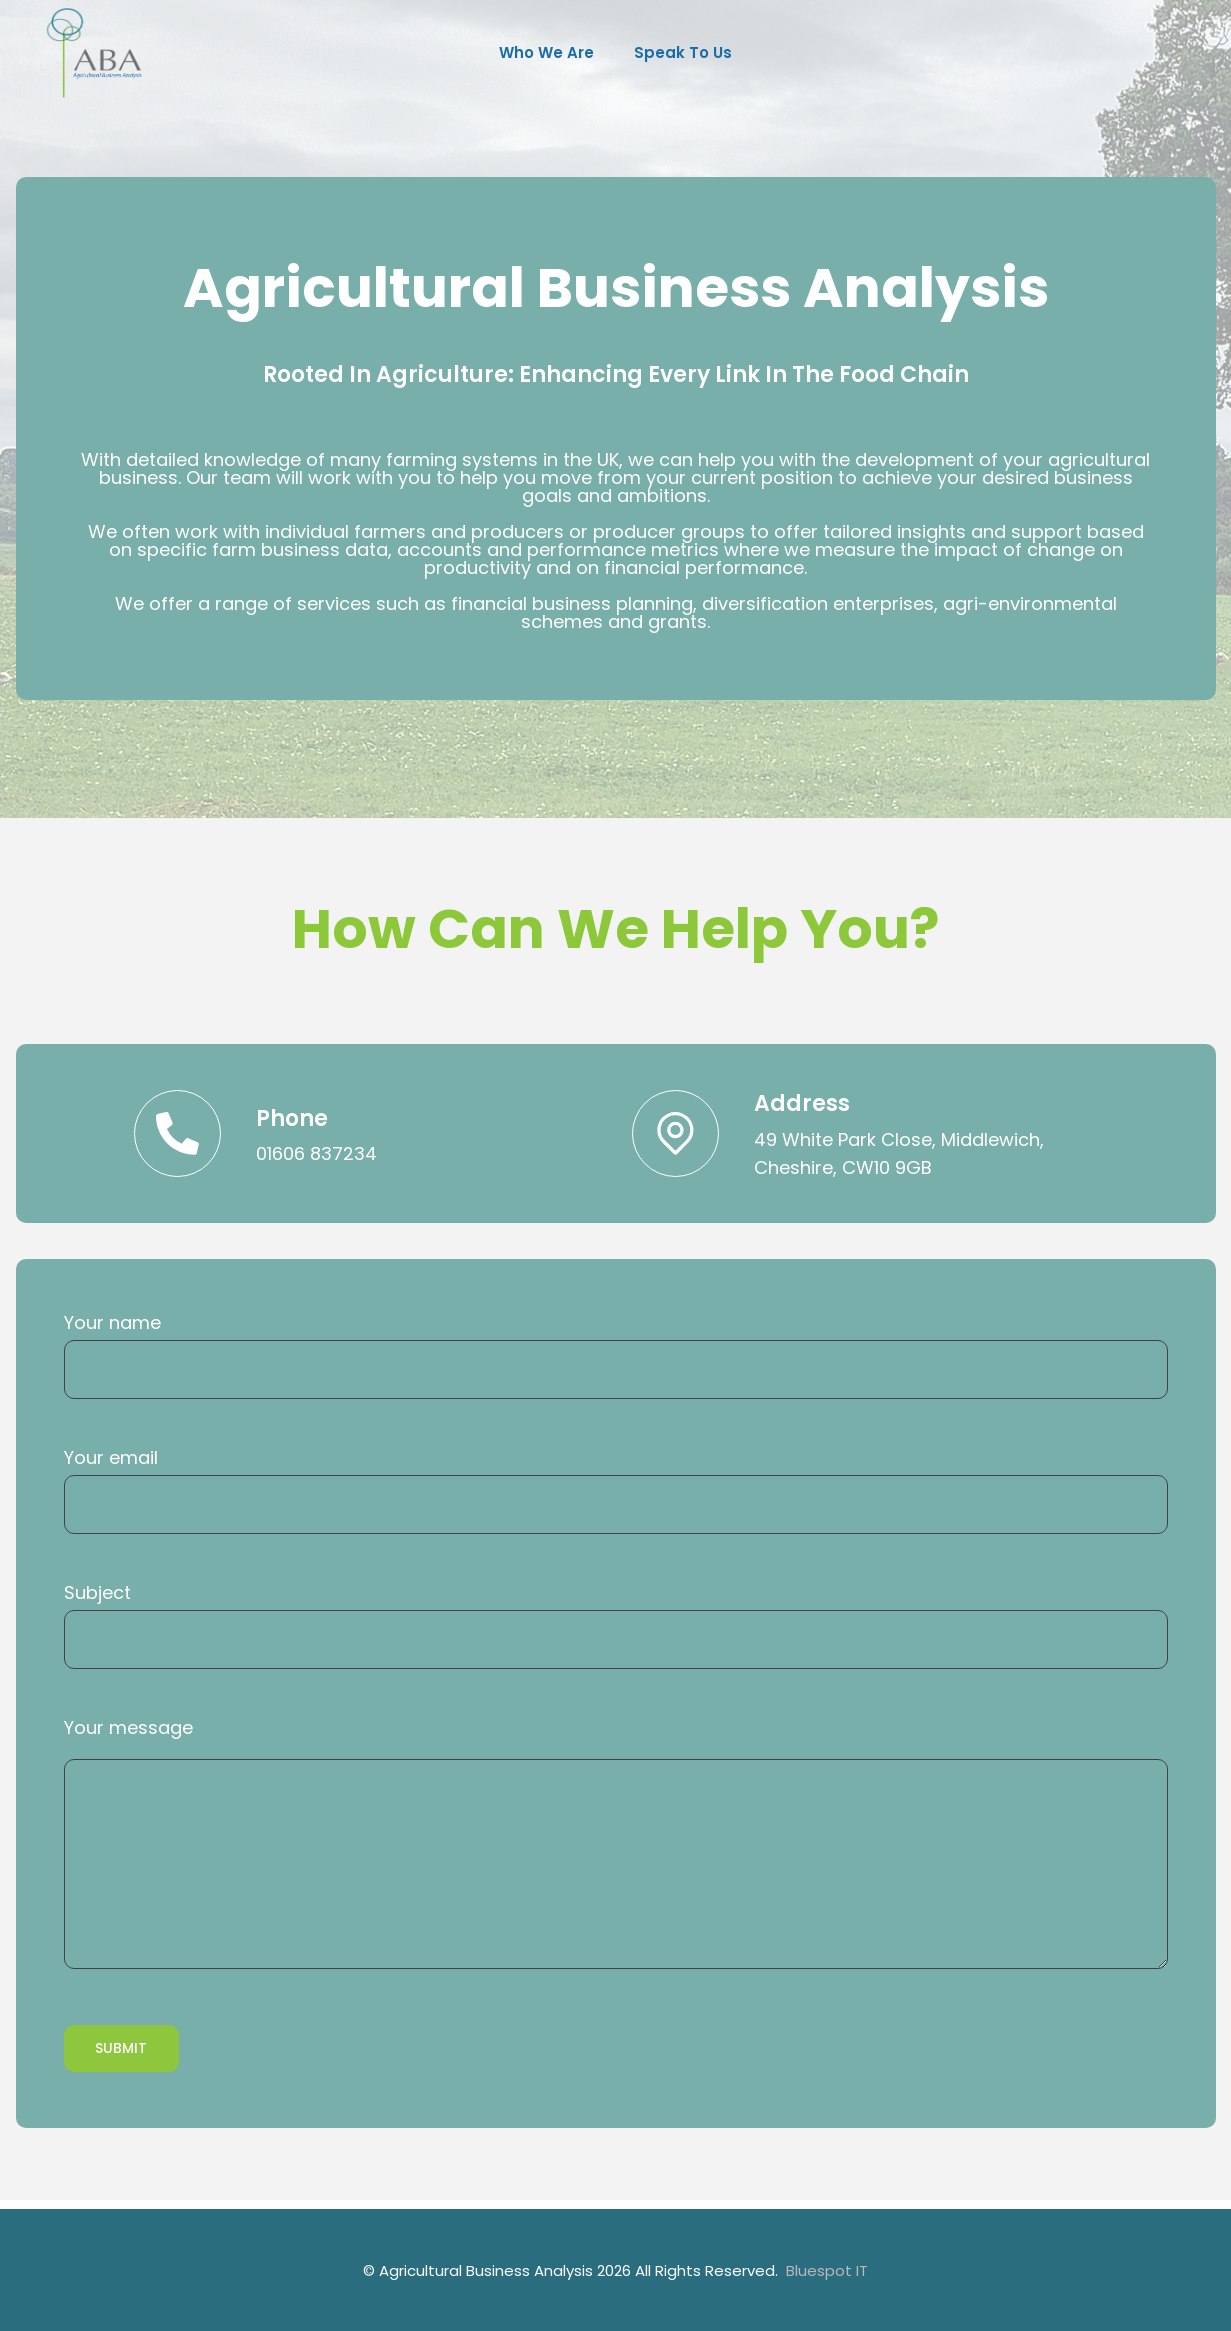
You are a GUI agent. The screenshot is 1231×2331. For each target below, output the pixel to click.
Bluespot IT (827, 2270)
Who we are (546, 52)
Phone (297, 1120)
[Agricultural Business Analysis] (98, 52)
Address (807, 1105)
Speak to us (683, 52)
